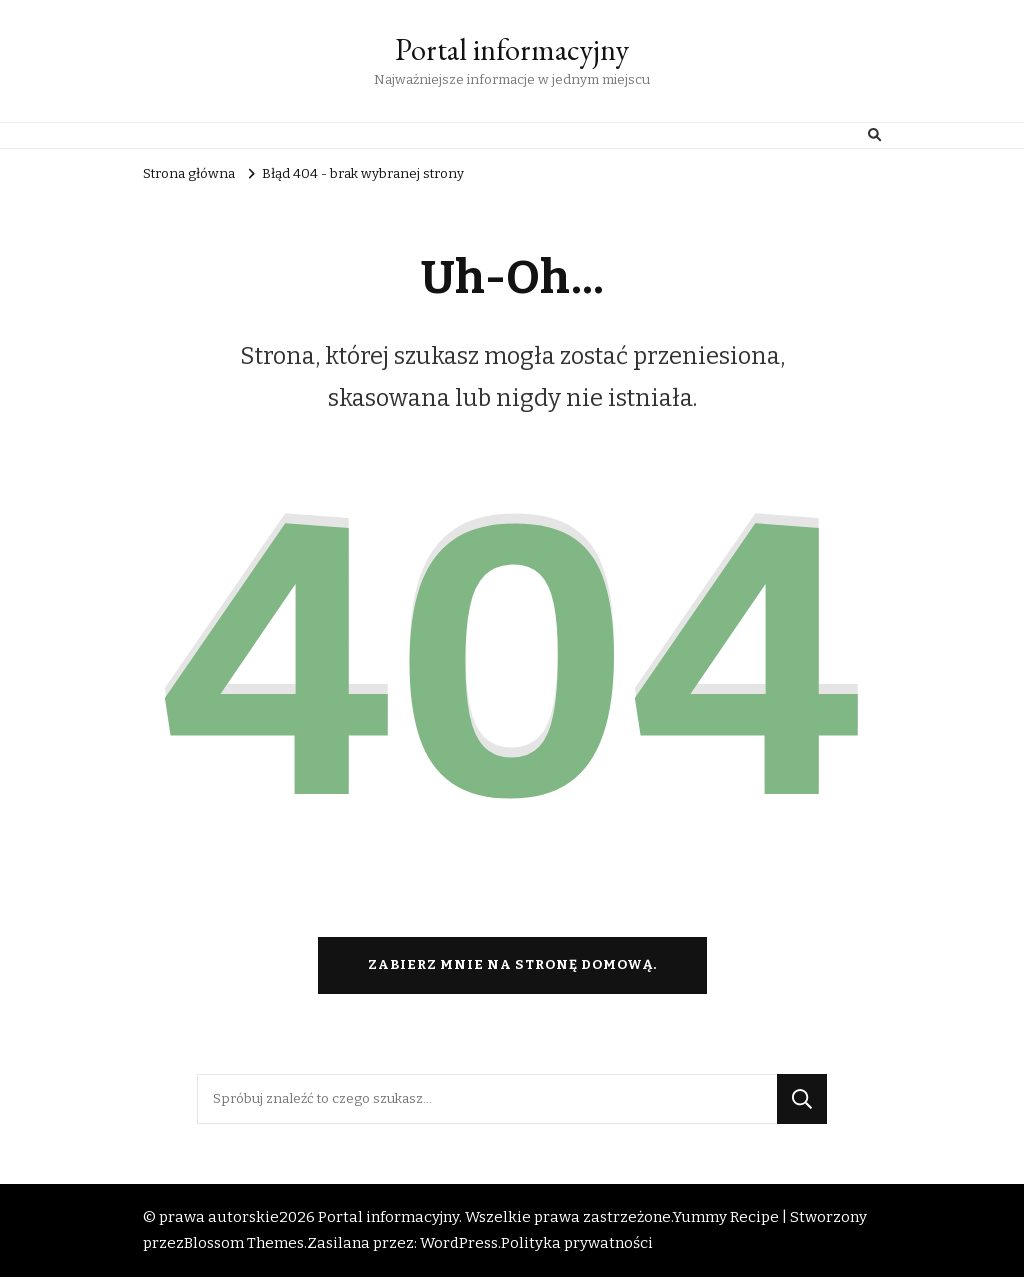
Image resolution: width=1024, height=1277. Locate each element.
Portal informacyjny (512, 49)
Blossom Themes (244, 1243)
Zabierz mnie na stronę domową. (512, 965)
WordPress (459, 1243)
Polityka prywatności (577, 1243)
